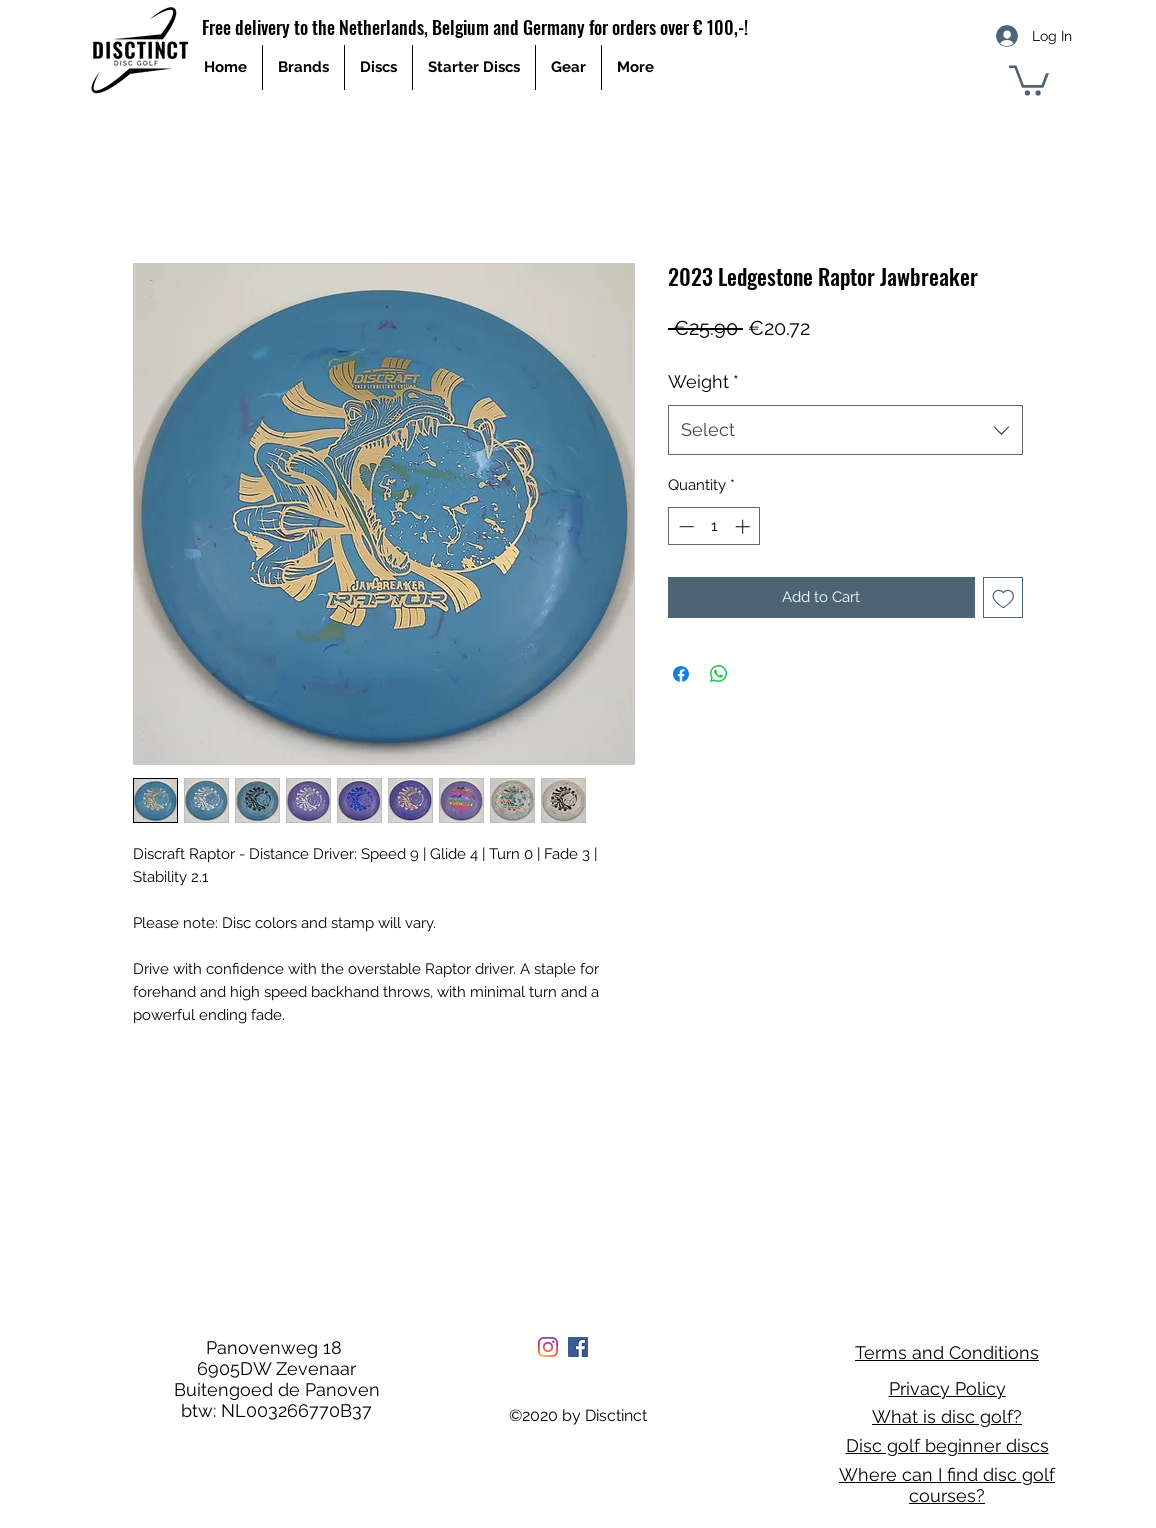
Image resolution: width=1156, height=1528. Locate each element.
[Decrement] (684, 526)
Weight (703, 381)
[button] (1029, 79)
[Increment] (744, 526)
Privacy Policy (947, 1388)
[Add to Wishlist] (1003, 597)
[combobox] (845, 430)
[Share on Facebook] (681, 674)
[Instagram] (548, 1347)
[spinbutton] (714, 526)
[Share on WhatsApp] (719, 674)
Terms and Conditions (947, 1352)
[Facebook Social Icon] (578, 1347)
